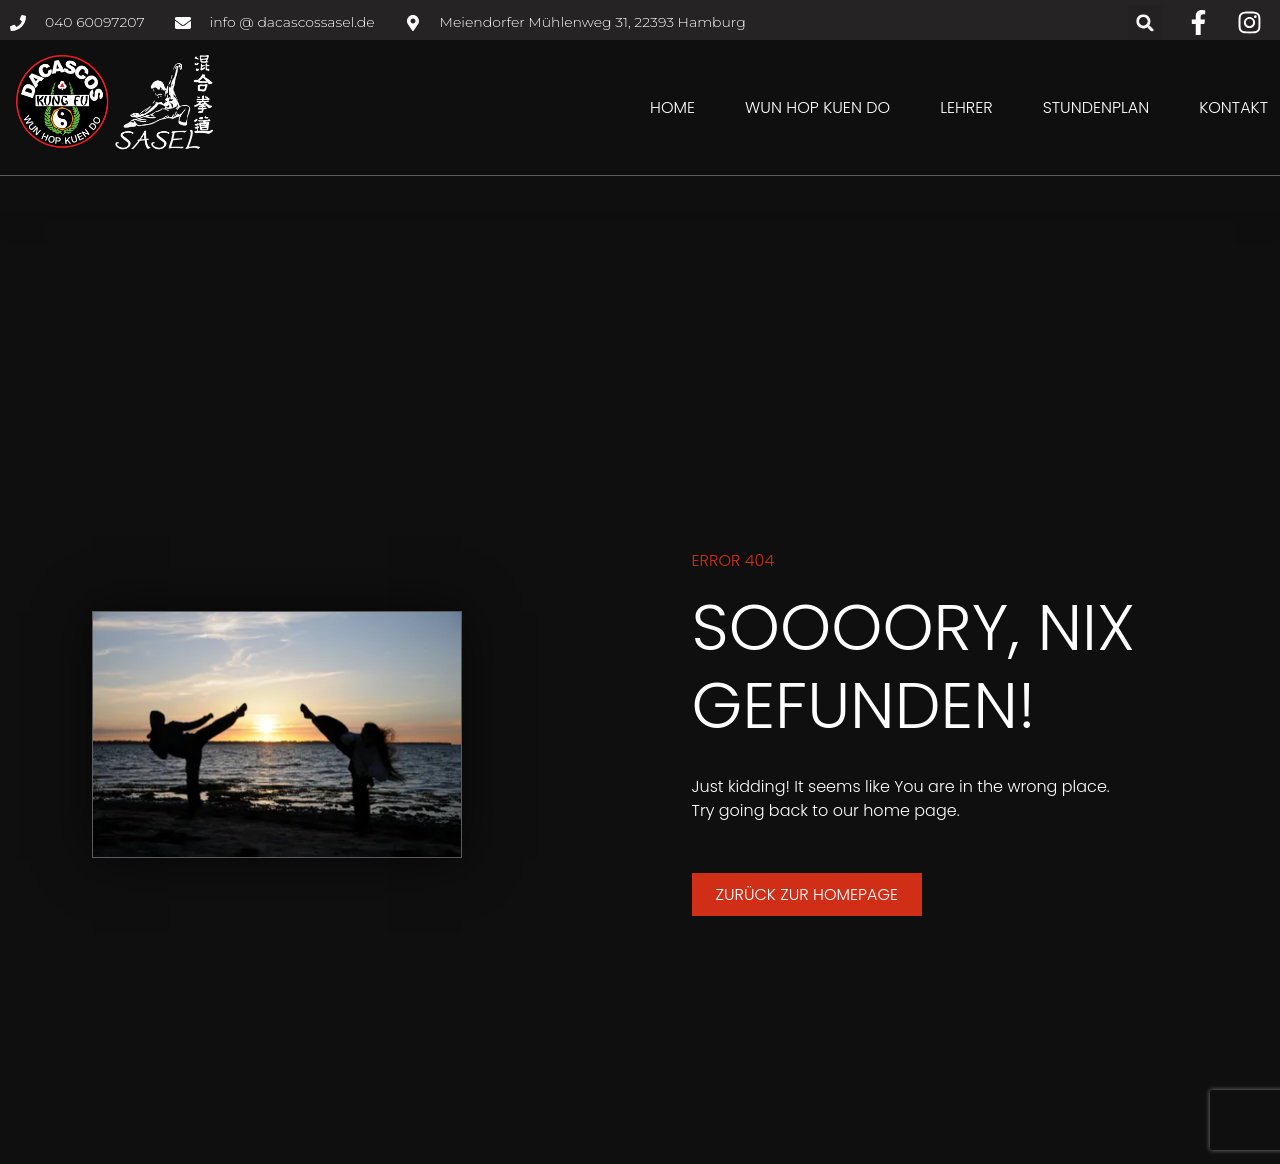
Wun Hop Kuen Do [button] (817, 107)
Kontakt (1233, 107)
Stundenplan (1096, 107)
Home (672, 107)
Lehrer (966, 107)
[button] (1145, 22)
